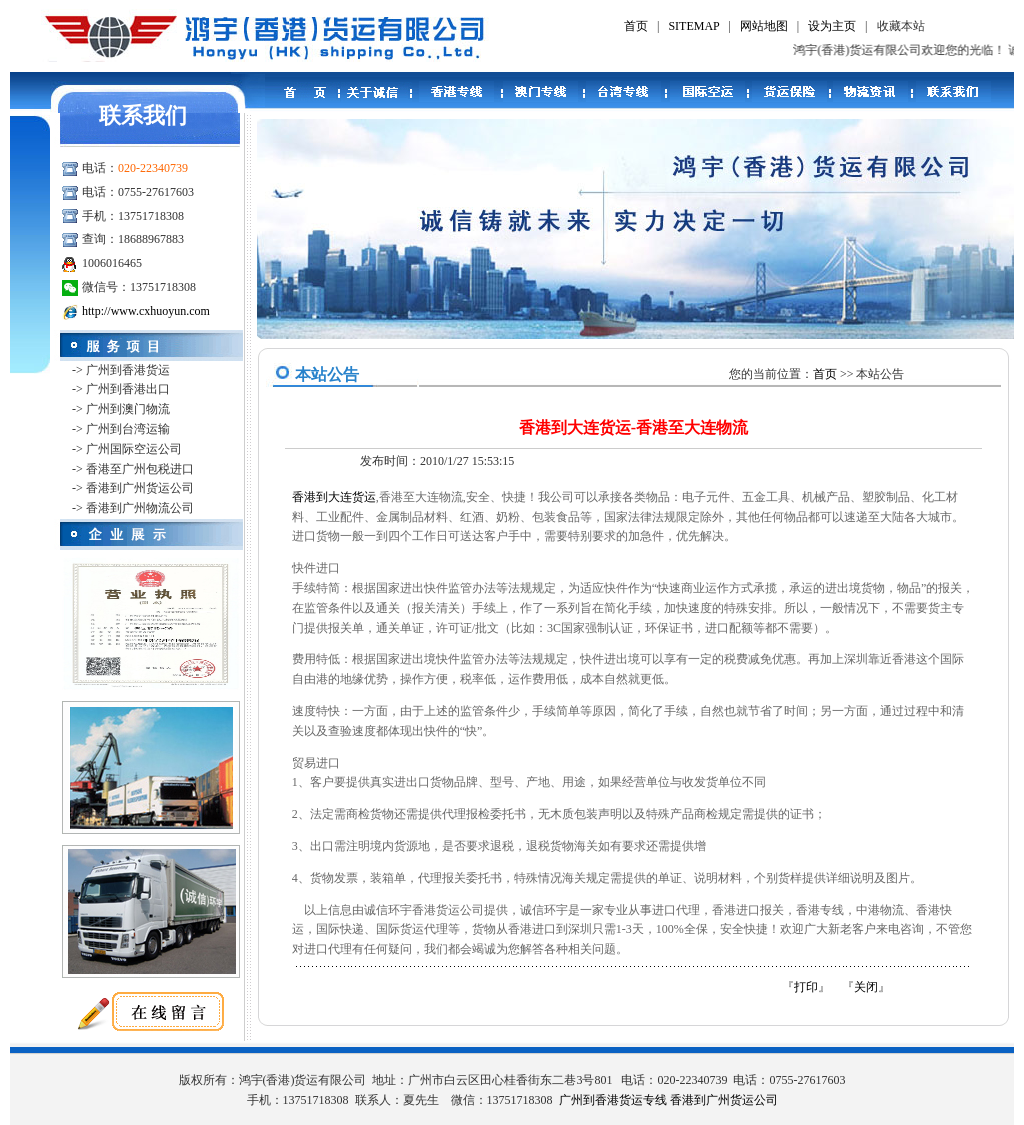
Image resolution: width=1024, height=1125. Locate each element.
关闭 (866, 987)
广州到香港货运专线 (613, 1100)
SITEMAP (693, 26)
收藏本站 (901, 26)
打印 (806, 987)
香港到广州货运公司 (724, 1100)
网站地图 (764, 26)
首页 (636, 26)
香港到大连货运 (334, 497)
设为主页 (832, 26)
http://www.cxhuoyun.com (146, 311)
